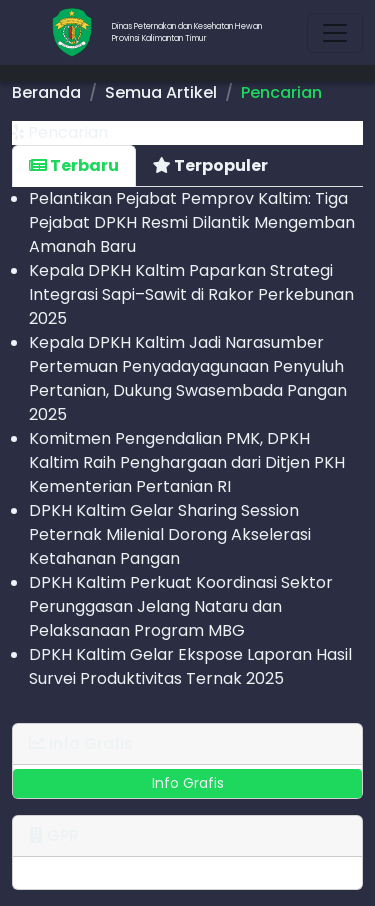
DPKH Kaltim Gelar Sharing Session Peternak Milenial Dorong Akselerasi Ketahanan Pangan (170, 534)
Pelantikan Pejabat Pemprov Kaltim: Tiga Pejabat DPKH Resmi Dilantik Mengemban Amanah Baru (192, 222)
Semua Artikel (161, 92)
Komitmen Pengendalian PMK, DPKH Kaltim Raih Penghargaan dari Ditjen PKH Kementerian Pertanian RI (187, 462)
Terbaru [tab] (74, 165)
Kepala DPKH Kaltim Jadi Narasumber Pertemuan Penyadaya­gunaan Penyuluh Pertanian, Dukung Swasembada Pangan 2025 (188, 378)
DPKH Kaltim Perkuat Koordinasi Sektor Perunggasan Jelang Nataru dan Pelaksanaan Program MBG (181, 606)
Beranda (46, 92)
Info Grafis (188, 783)
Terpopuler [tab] (210, 165)
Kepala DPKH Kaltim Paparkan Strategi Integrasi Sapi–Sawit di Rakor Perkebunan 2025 (191, 294)
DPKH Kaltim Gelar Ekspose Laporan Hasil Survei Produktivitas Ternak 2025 (190, 666)
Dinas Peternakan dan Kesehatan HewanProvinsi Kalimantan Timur (187, 32)
